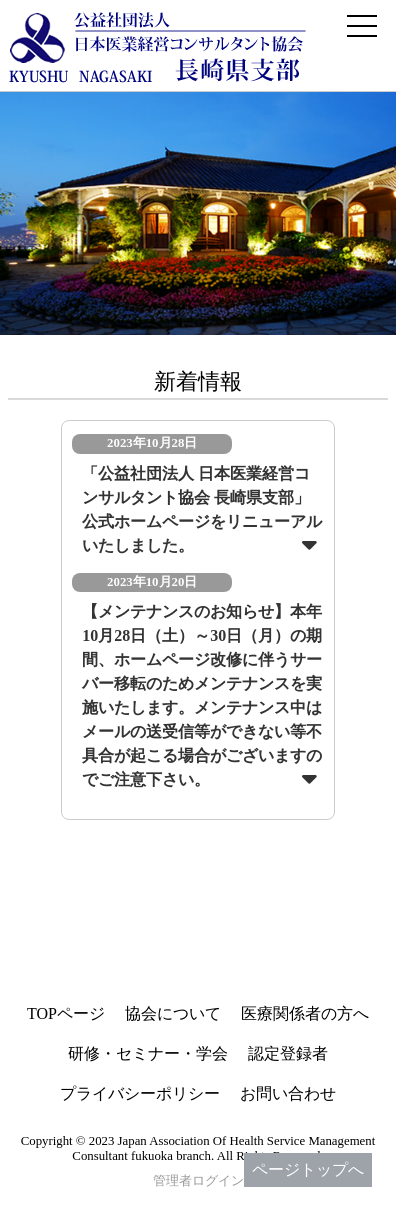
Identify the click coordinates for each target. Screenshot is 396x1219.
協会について (173, 1013)
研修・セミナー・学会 (148, 1053)
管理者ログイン (198, 1181)
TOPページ (66, 1013)
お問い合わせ (288, 1093)
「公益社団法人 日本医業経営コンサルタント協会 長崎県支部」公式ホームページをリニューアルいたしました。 (202, 509)
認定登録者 (288, 1053)
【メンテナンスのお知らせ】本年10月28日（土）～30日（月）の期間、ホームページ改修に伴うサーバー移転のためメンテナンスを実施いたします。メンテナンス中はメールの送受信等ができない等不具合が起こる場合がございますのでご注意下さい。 (202, 695)
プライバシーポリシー (140, 1093)
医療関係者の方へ (305, 1013)
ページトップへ (308, 1169)
